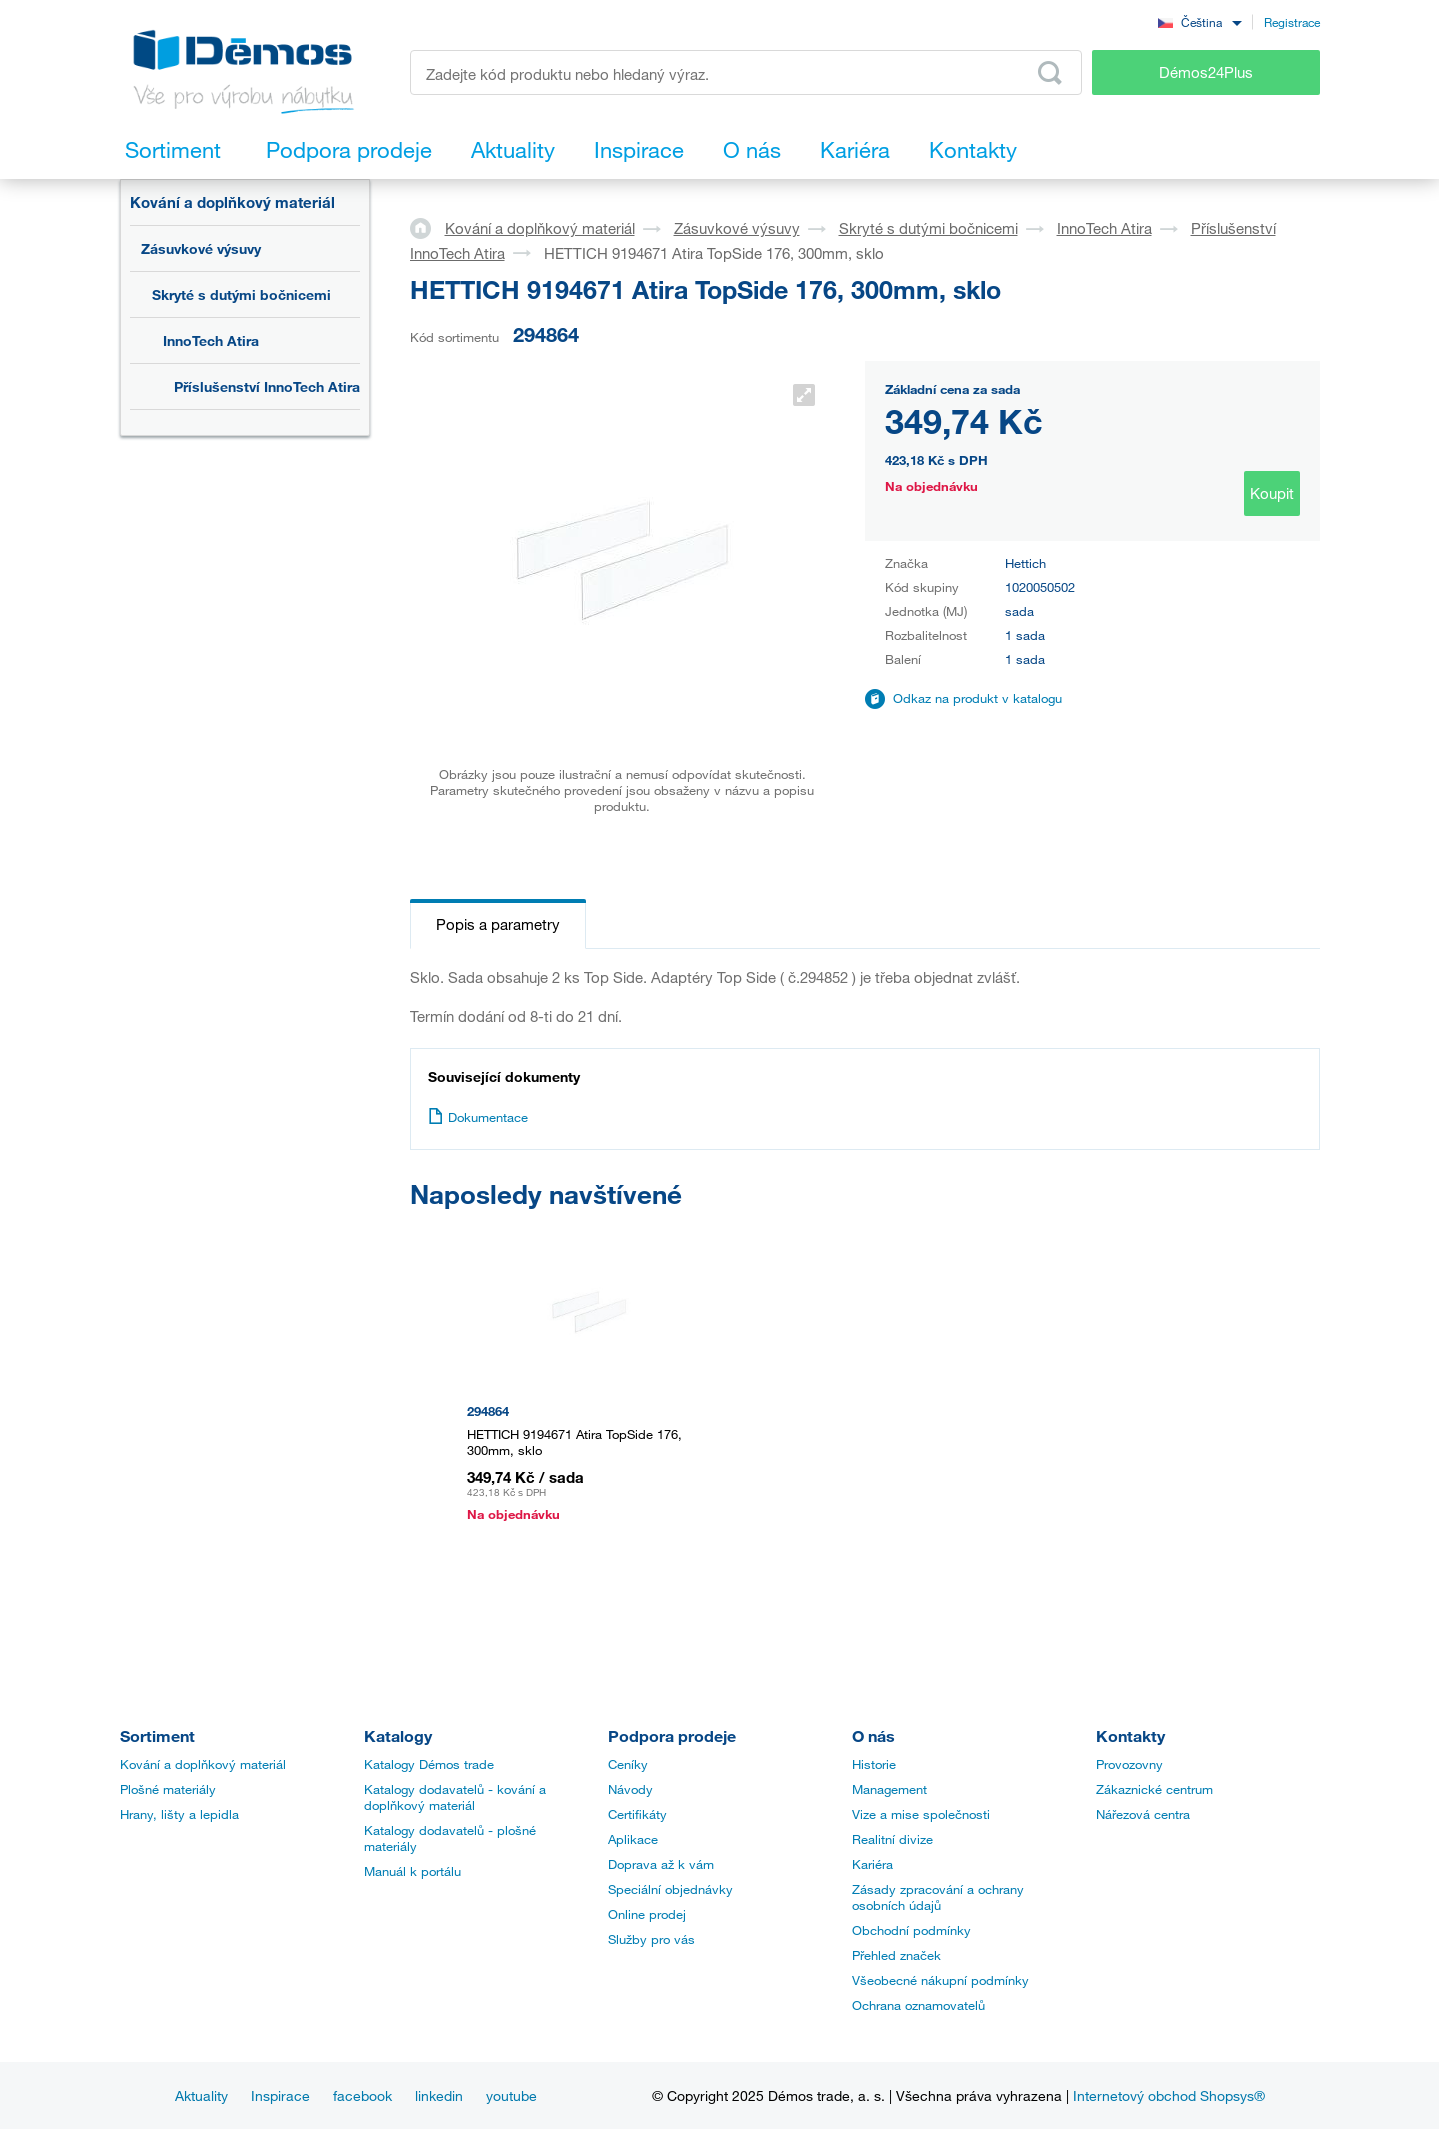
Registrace (1292, 22)
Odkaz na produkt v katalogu (977, 698)
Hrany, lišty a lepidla (179, 1814)
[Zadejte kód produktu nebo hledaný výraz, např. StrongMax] (746, 72)
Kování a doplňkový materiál (232, 202)
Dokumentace (478, 1117)
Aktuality (201, 2095)
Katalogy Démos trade (429, 1764)
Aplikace (633, 1839)
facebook (362, 2095)
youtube (511, 2095)
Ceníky (628, 1764)
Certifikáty (637, 1814)
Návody (630, 1789)
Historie (874, 1764)
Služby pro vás (651, 1939)
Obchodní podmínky (911, 1930)
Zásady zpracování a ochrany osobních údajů (938, 1897)
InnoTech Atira (211, 340)
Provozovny (1129, 1764)
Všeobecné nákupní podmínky (940, 1980)
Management (889, 1789)
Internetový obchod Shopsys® (1169, 2095)
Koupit (1272, 493)
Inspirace (280, 2095)
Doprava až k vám (661, 1864)
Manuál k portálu (412, 1871)
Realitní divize (892, 1839)
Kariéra (872, 1864)
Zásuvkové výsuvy (201, 248)
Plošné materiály (168, 1789)
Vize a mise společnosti (921, 1814)
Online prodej (647, 1914)
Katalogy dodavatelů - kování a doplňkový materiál (455, 1797)
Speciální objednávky (670, 1889)
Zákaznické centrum (1154, 1789)
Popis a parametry (498, 924)
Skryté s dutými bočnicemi (241, 294)
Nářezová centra (1143, 1814)
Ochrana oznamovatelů (918, 2005)
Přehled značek (896, 1955)
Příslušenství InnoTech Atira (267, 386)
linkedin (439, 2095)
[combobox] (1200, 21)
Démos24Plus (1206, 72)
